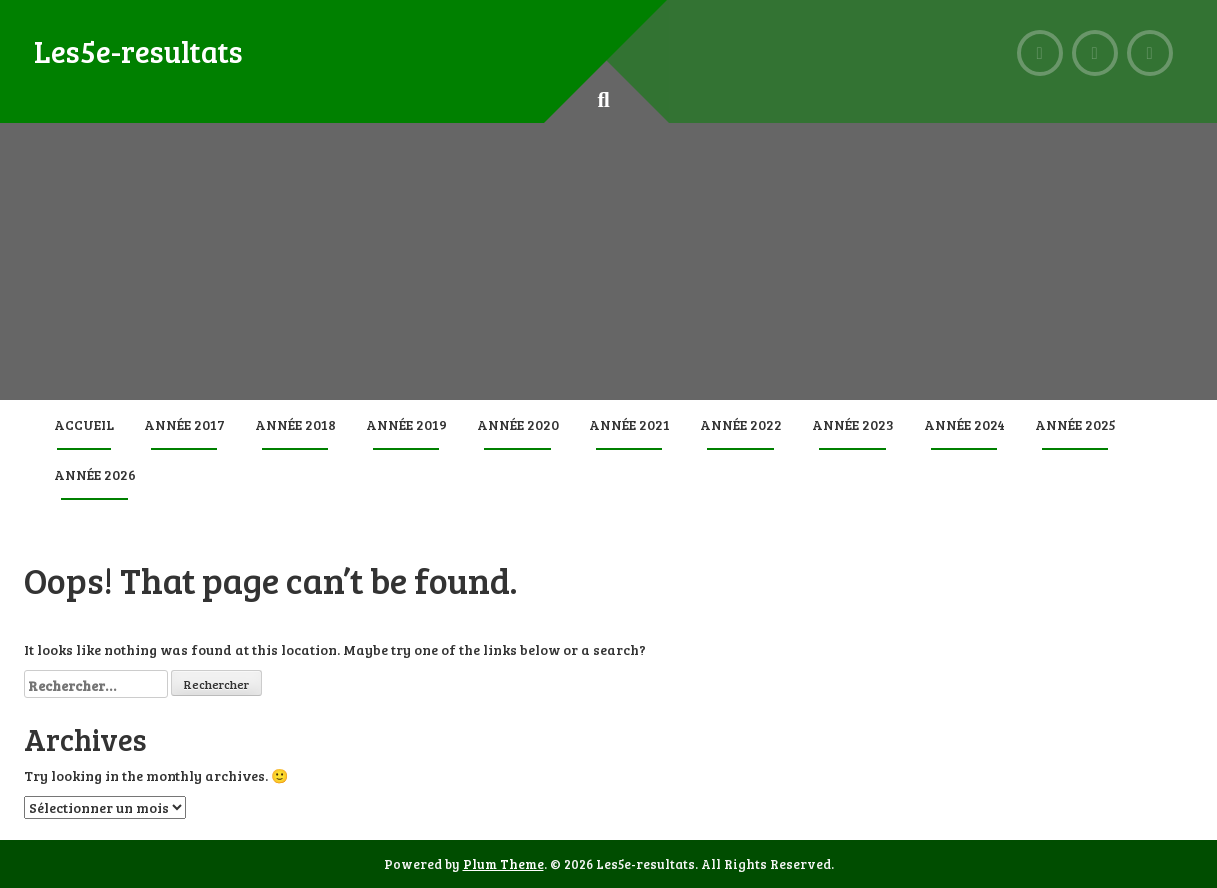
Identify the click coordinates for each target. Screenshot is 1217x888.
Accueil (84, 424)
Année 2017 (184, 424)
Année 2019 (406, 424)
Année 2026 (95, 474)
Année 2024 (964, 424)
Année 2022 (741, 424)
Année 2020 (518, 424)
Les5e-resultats (138, 51)
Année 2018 (295, 424)
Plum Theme (503, 864)
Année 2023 (853, 424)
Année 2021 (629, 424)
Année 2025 (1075, 424)
